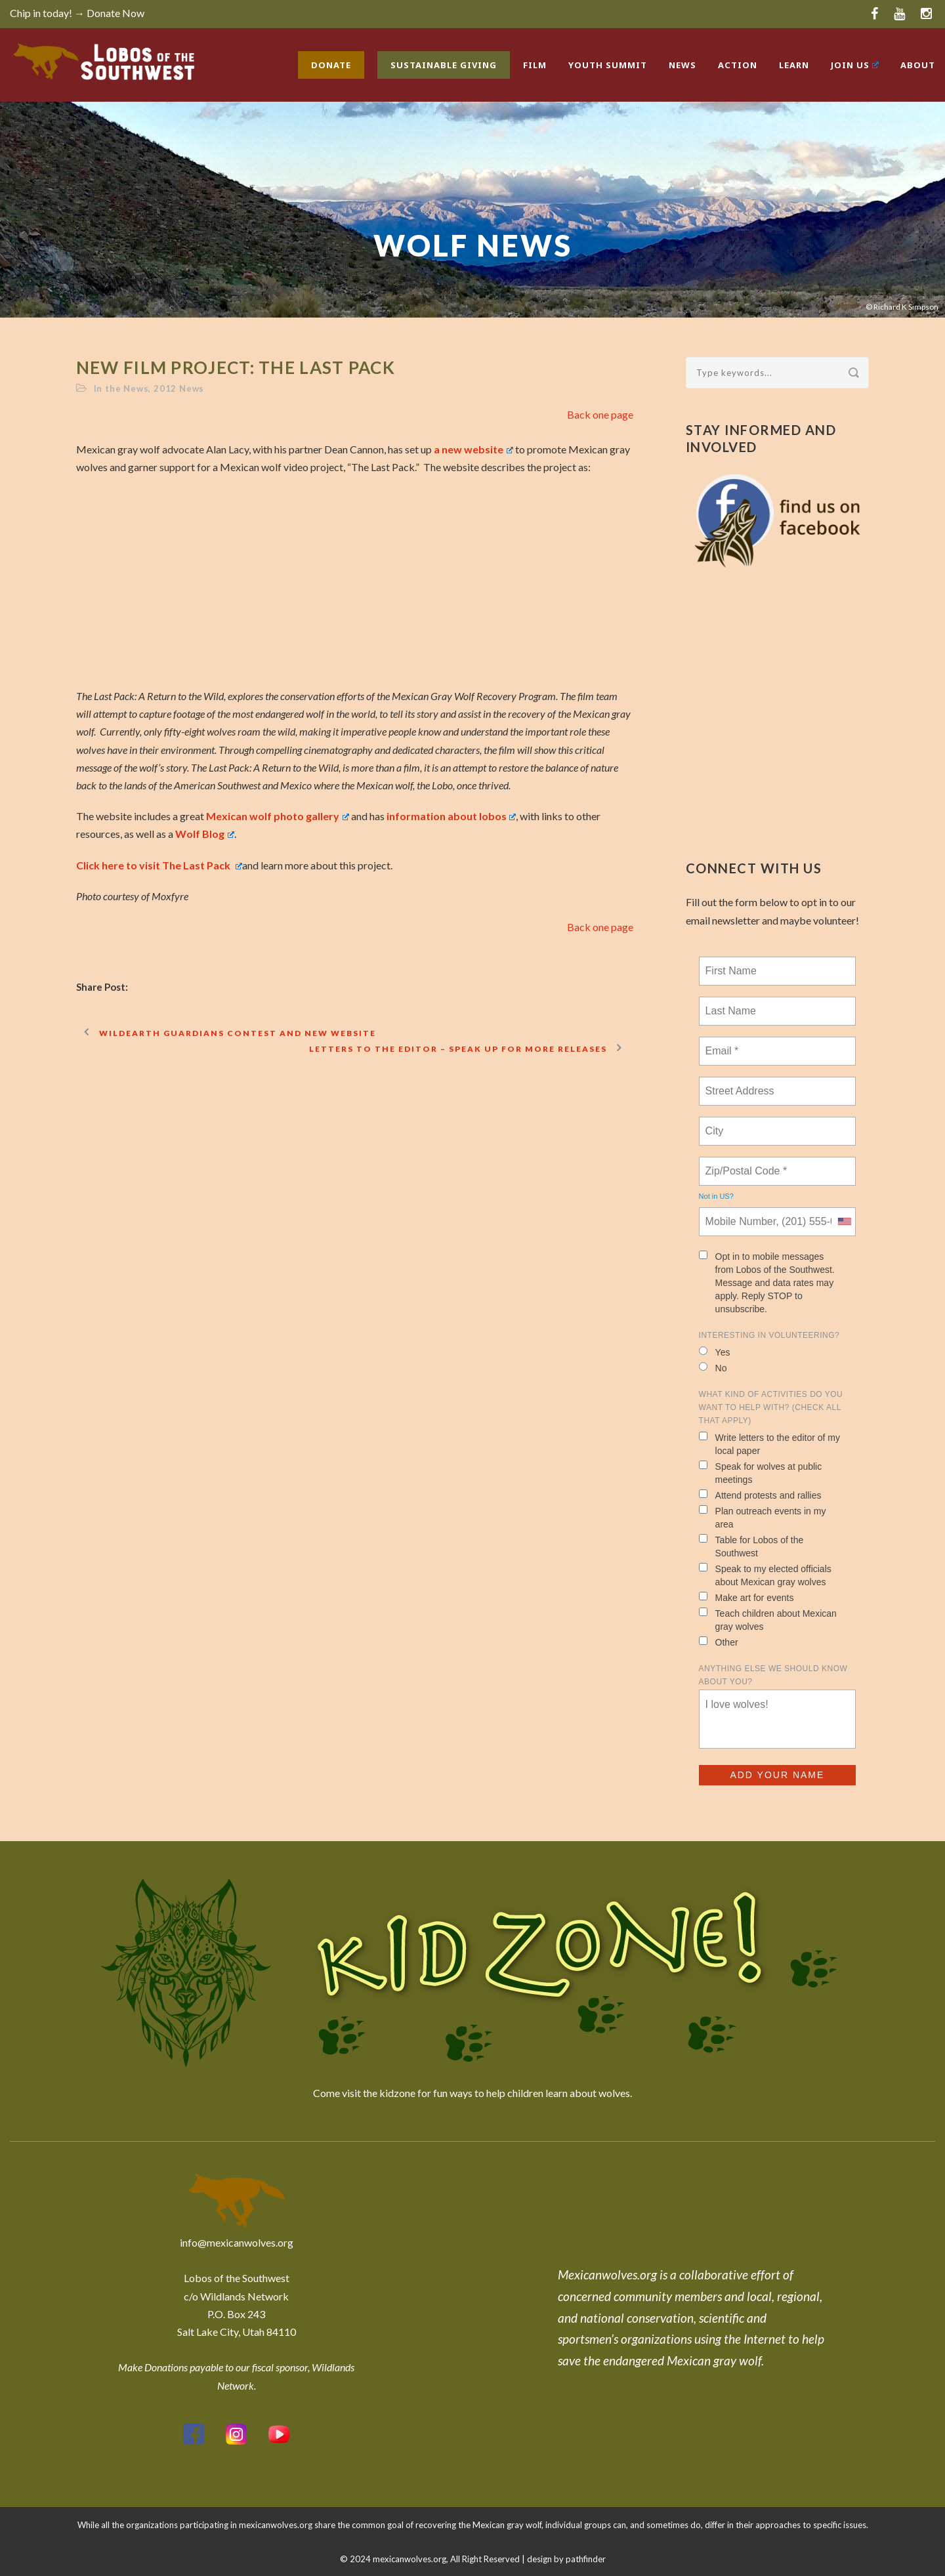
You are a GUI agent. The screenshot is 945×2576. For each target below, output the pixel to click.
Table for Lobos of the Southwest (751, 1546)
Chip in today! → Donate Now (77, 13)
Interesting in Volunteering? (769, 1335)
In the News (121, 388)
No (713, 1367)
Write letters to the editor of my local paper (769, 1444)
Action (737, 65)
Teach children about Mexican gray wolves (768, 1620)
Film (535, 65)
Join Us (855, 65)
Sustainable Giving (443, 65)
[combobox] (844, 1221)
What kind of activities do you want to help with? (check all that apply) (771, 1407)
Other (718, 1642)
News (682, 65)
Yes (714, 1352)
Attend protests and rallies (760, 1495)
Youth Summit (607, 65)
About (917, 65)
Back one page (600, 414)
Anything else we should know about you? (773, 1675)
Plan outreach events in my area (762, 1517)
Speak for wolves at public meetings (760, 1473)
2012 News (179, 388)
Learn (794, 65)
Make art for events (746, 1597)
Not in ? (716, 1196)
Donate (331, 65)
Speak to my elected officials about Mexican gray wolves (765, 1575)
